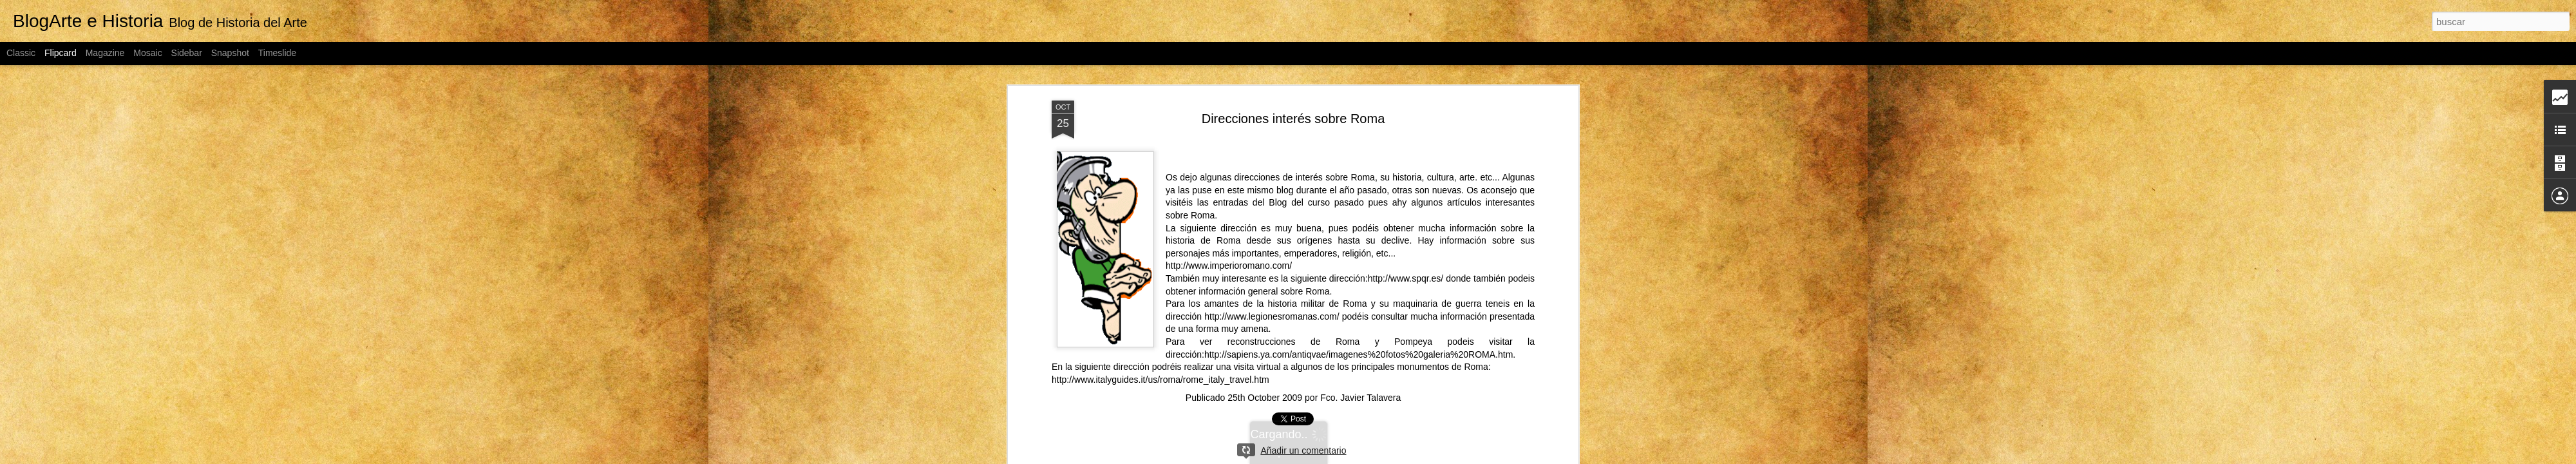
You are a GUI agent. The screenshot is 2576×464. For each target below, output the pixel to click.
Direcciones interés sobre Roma (1293, 117)
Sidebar (186, 53)
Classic (20, 53)
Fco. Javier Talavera (1360, 396)
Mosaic (147, 53)
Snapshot (230, 53)
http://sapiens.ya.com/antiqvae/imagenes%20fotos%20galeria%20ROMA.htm (1358, 352)
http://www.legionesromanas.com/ (1271, 315)
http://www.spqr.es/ (1406, 277)
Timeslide (277, 53)
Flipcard (60, 53)
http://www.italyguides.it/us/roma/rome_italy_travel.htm (1160, 378)
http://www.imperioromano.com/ (1229, 264)
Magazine (105, 53)
